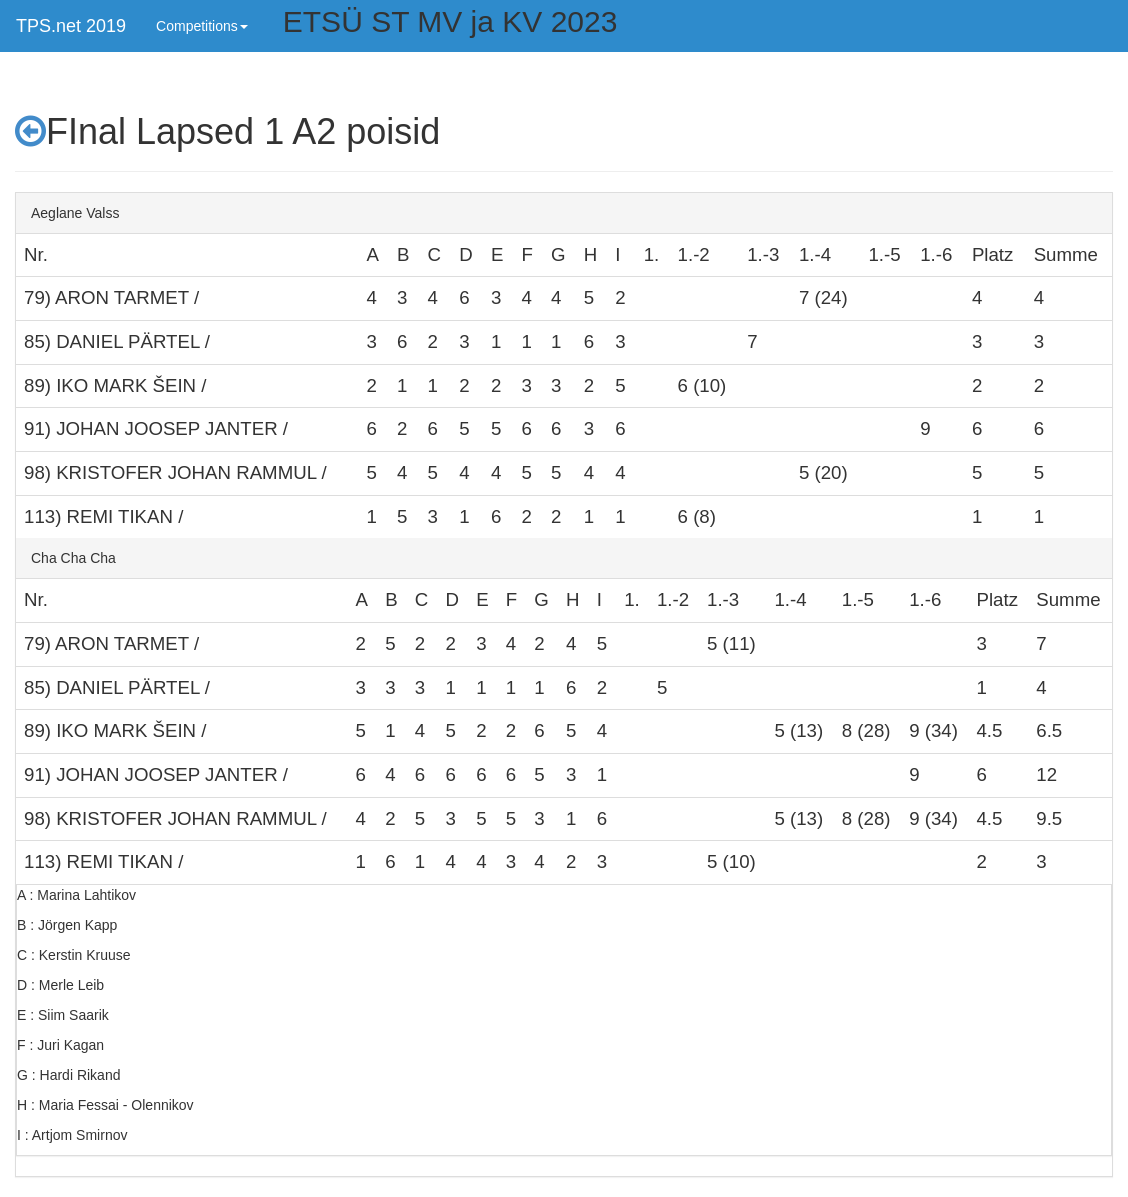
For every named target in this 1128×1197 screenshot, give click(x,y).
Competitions (202, 26)
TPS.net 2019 (71, 26)
